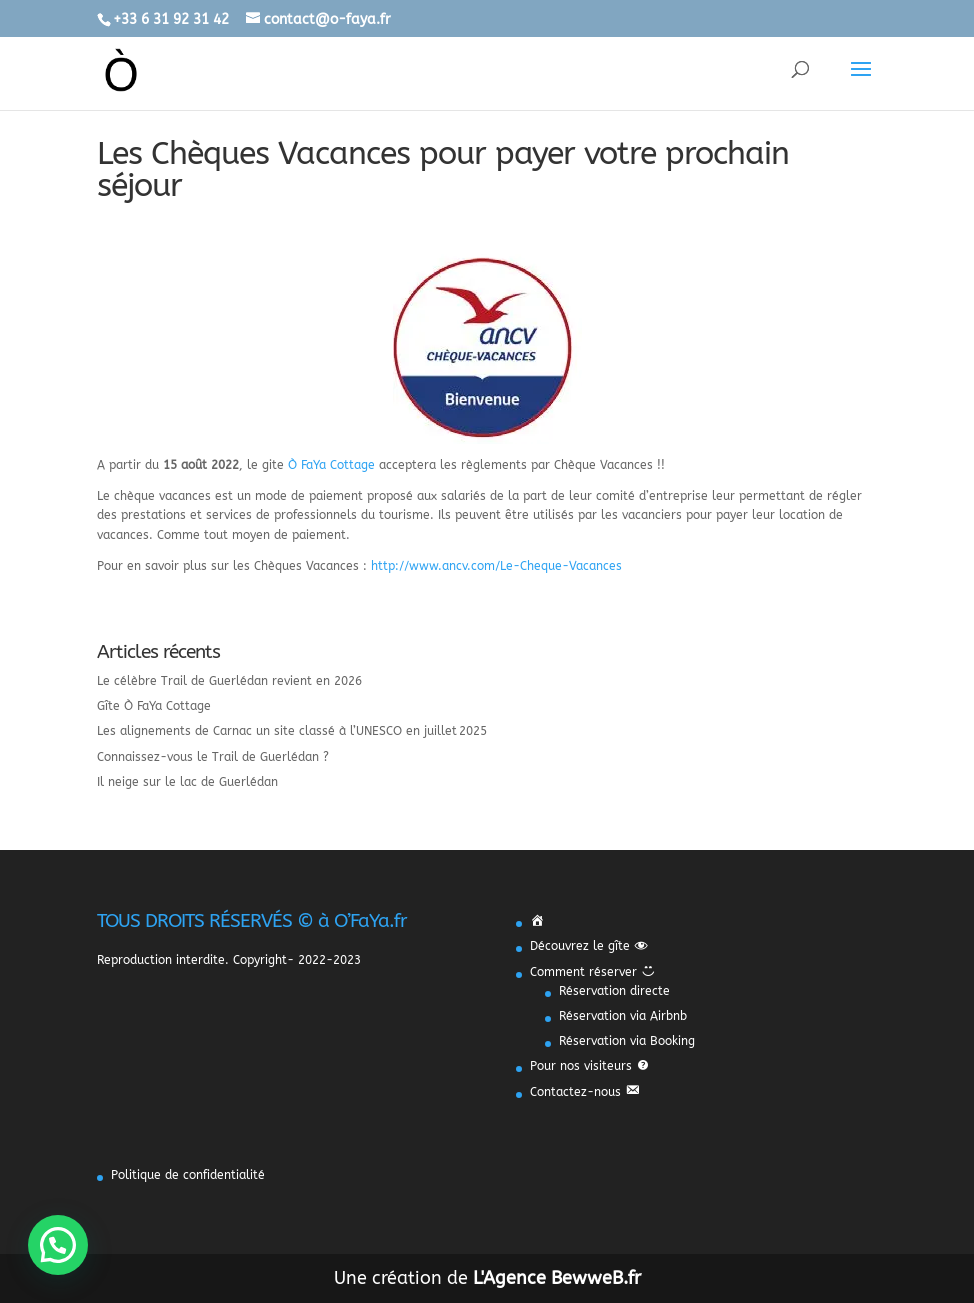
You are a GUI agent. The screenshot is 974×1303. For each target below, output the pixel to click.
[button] (58, 1245)
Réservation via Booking (627, 1041)
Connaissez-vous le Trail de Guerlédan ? (213, 757)
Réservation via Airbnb (623, 1016)
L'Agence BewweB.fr (557, 1278)
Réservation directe (614, 991)
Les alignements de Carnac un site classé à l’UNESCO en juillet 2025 (292, 731)
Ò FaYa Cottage (331, 465)
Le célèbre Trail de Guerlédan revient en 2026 (229, 681)
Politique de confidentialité (188, 1175)
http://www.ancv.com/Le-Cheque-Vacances (496, 566)
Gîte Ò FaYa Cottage (154, 706)
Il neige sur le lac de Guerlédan (187, 782)
